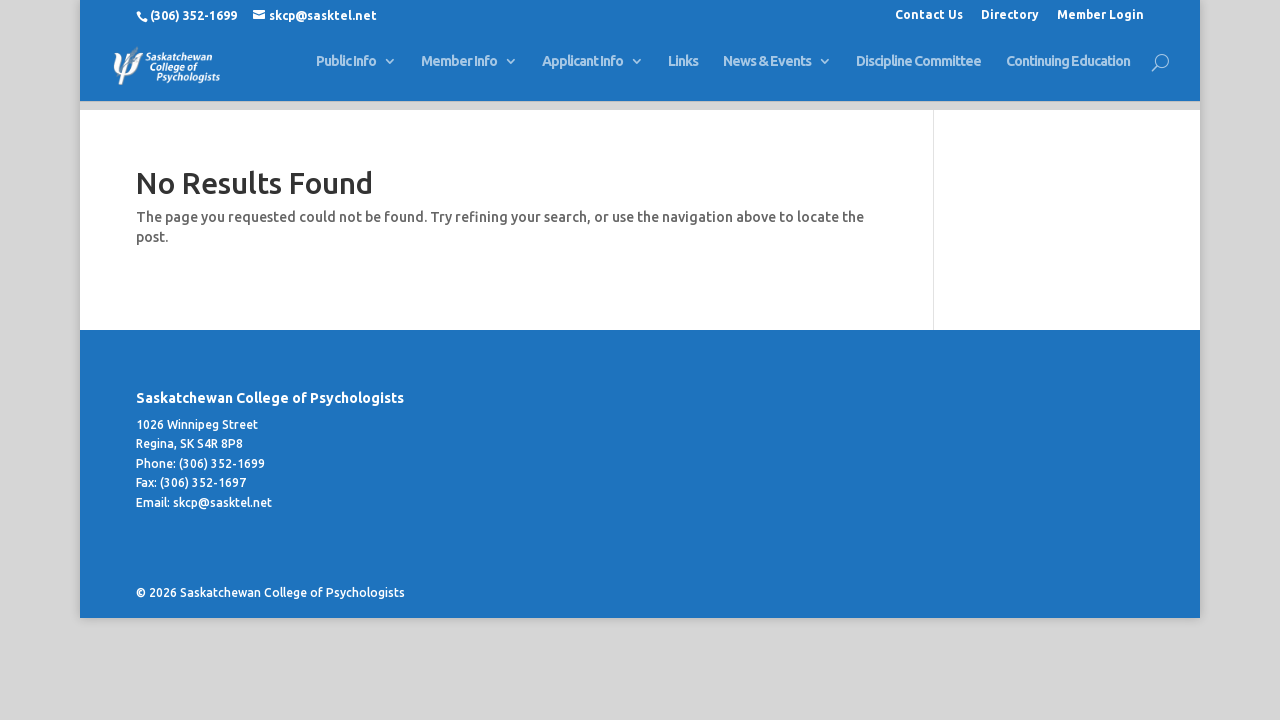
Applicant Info (582, 70)
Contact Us (929, 15)
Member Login (1100, 15)
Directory (1010, 15)
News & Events (767, 70)
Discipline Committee (918, 70)
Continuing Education (1068, 70)
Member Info (459, 70)
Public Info (346, 70)
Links (683, 70)
